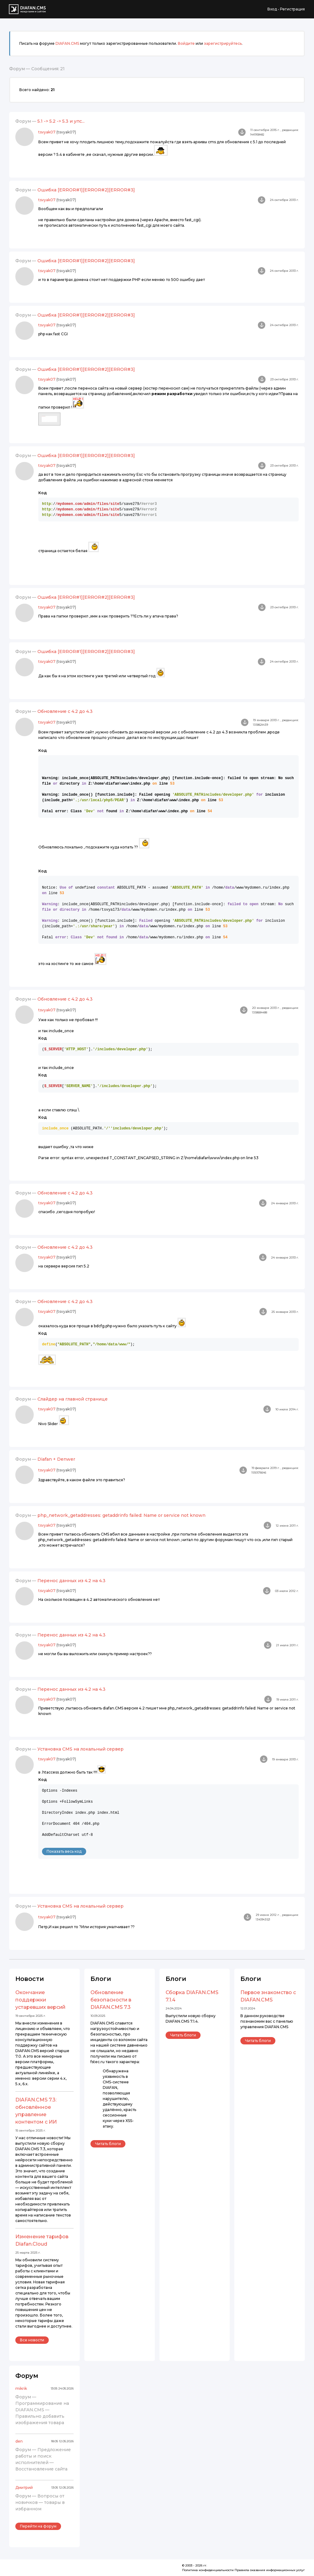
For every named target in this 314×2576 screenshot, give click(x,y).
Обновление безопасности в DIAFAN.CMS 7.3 (110, 2000)
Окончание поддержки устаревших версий (40, 2000)
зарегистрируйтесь (223, 43)
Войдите (186, 43)
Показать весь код (64, 1851)
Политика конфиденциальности (208, 2570)
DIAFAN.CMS (67, 43)
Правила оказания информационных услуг (270, 2570)
